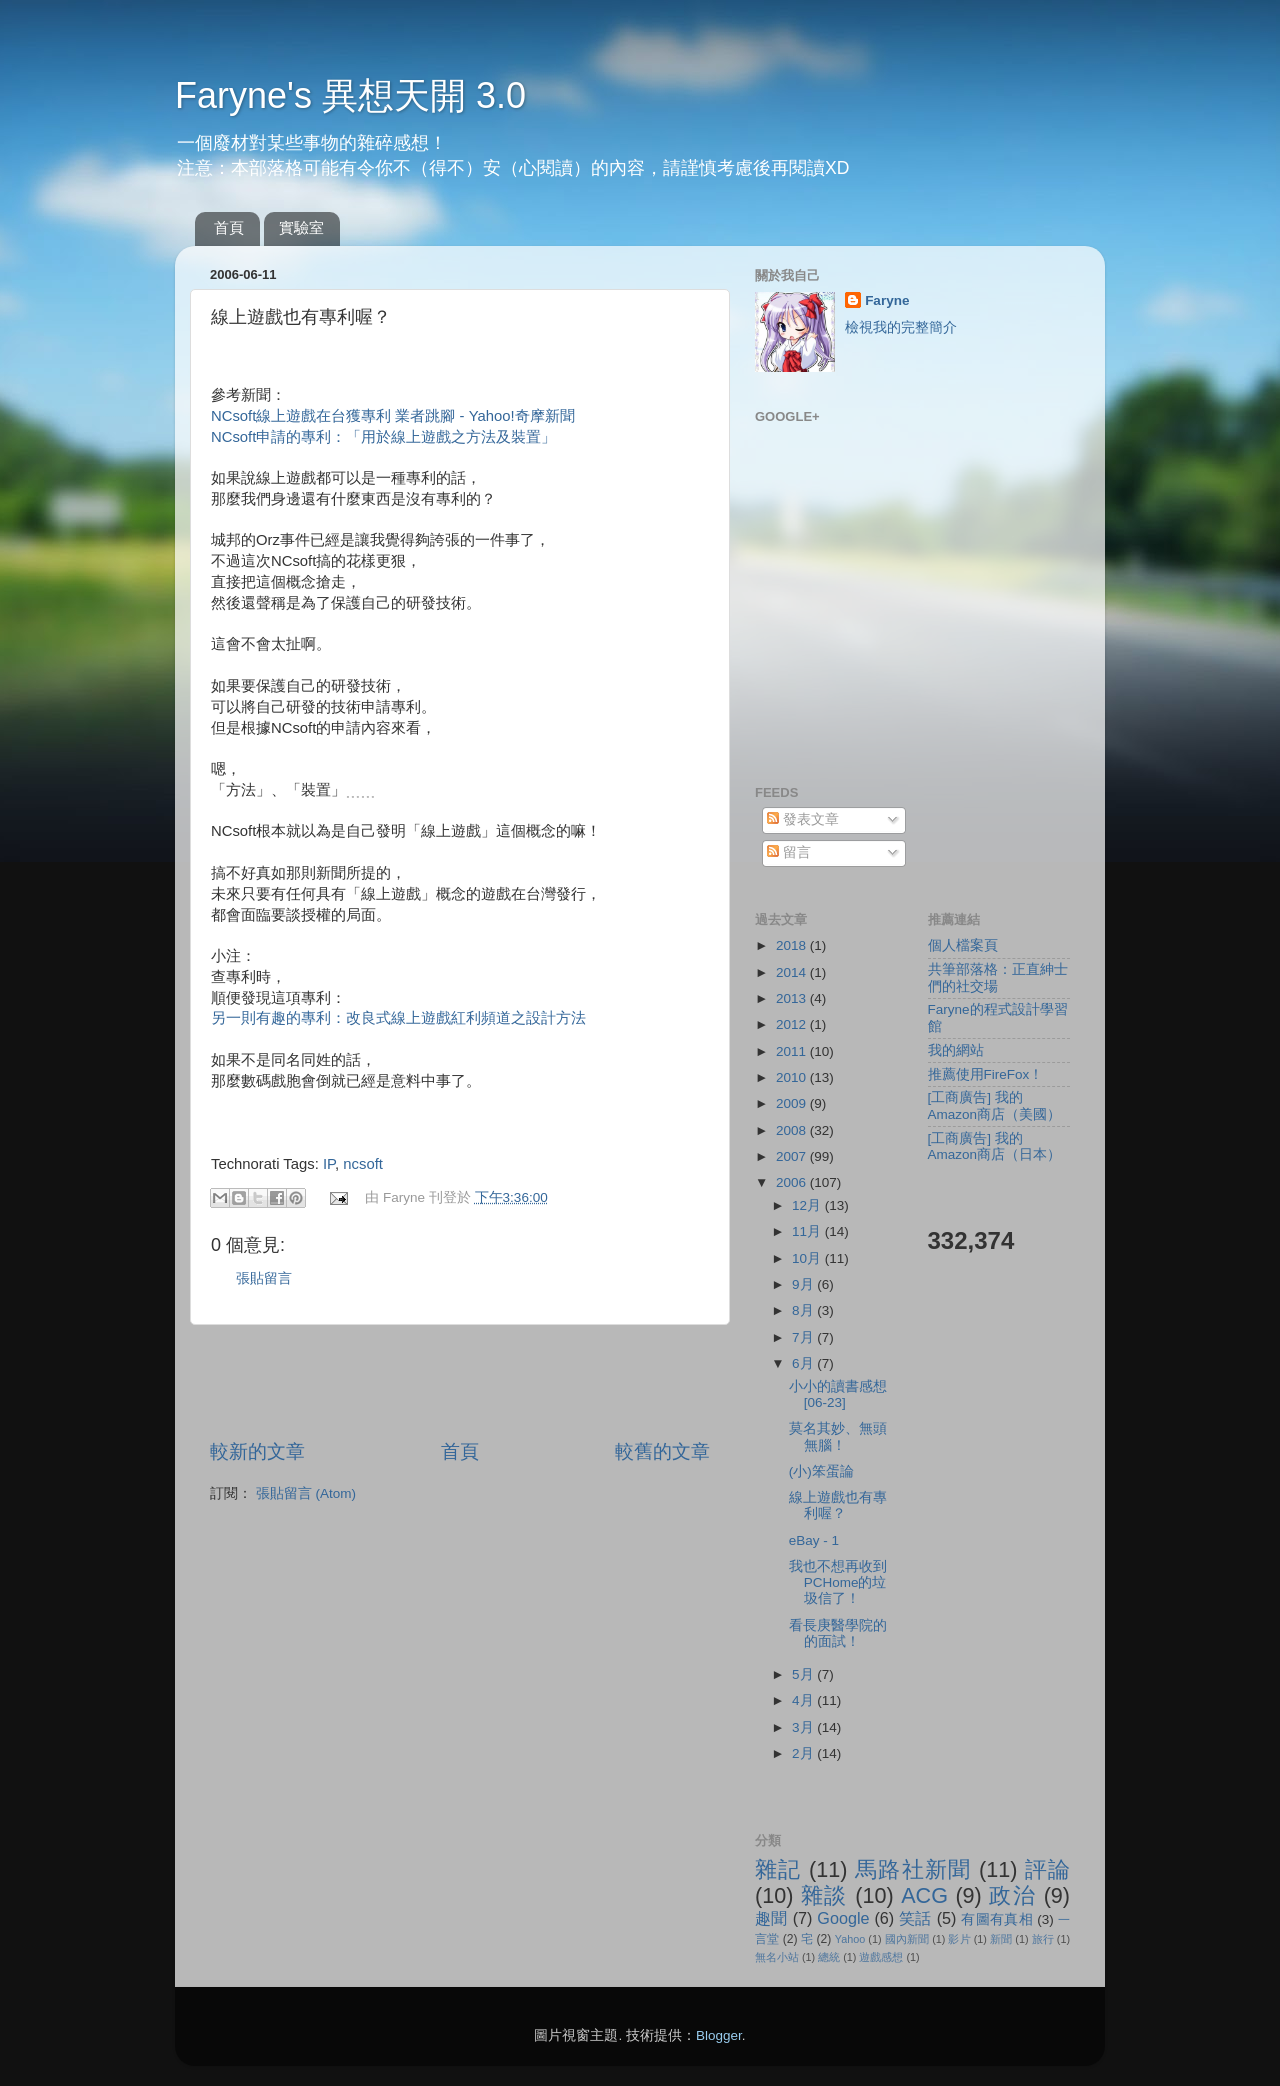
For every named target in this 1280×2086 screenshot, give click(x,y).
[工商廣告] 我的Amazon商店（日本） (995, 1146)
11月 (808, 1231)
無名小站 (777, 1957)
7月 (804, 1337)
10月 (808, 1258)
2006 (793, 1182)
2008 (793, 1130)
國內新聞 (907, 1939)
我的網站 (956, 1050)
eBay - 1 (814, 1540)
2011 (793, 1051)
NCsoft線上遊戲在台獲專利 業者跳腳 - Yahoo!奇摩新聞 (393, 416)
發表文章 (803, 819)
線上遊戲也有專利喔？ (838, 1505)
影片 (959, 1939)
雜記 (778, 1869)
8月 (804, 1310)
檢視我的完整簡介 (901, 327)
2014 (793, 972)
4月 (804, 1700)
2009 (793, 1103)
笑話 (915, 1918)
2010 (793, 1077)
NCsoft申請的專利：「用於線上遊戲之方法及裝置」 (383, 437)
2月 (804, 1753)
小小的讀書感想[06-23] (838, 1394)
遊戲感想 (881, 1957)
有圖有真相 (997, 1919)
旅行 (1043, 1939)
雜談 (824, 1895)
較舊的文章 (662, 1451)
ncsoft (363, 1164)
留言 (789, 852)
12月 (808, 1205)
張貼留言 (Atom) (306, 1493)
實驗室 (301, 227)
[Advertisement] (460, 1382)
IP (329, 1164)
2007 (793, 1156)
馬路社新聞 (913, 1869)
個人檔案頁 (963, 945)
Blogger (719, 2035)
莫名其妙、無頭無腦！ (838, 1436)
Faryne (887, 300)
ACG (924, 1895)
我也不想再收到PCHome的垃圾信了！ (838, 1582)
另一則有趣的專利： (398, 1018)
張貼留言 (264, 1278)
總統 (829, 1957)
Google (843, 1918)
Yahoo (850, 1939)
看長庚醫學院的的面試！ (838, 1633)
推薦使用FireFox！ (986, 1074)
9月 (804, 1284)
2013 (793, 998)
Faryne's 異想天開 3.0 (350, 95)
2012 (793, 1024)
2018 (793, 945)
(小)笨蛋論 (821, 1471)
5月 (804, 1674)
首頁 (229, 227)
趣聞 (771, 1918)
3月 (804, 1727)
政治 (1012, 1895)
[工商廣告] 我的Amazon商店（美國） (995, 1105)
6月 (804, 1363)
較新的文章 (257, 1451)
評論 (1047, 1869)
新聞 (1001, 1939)
